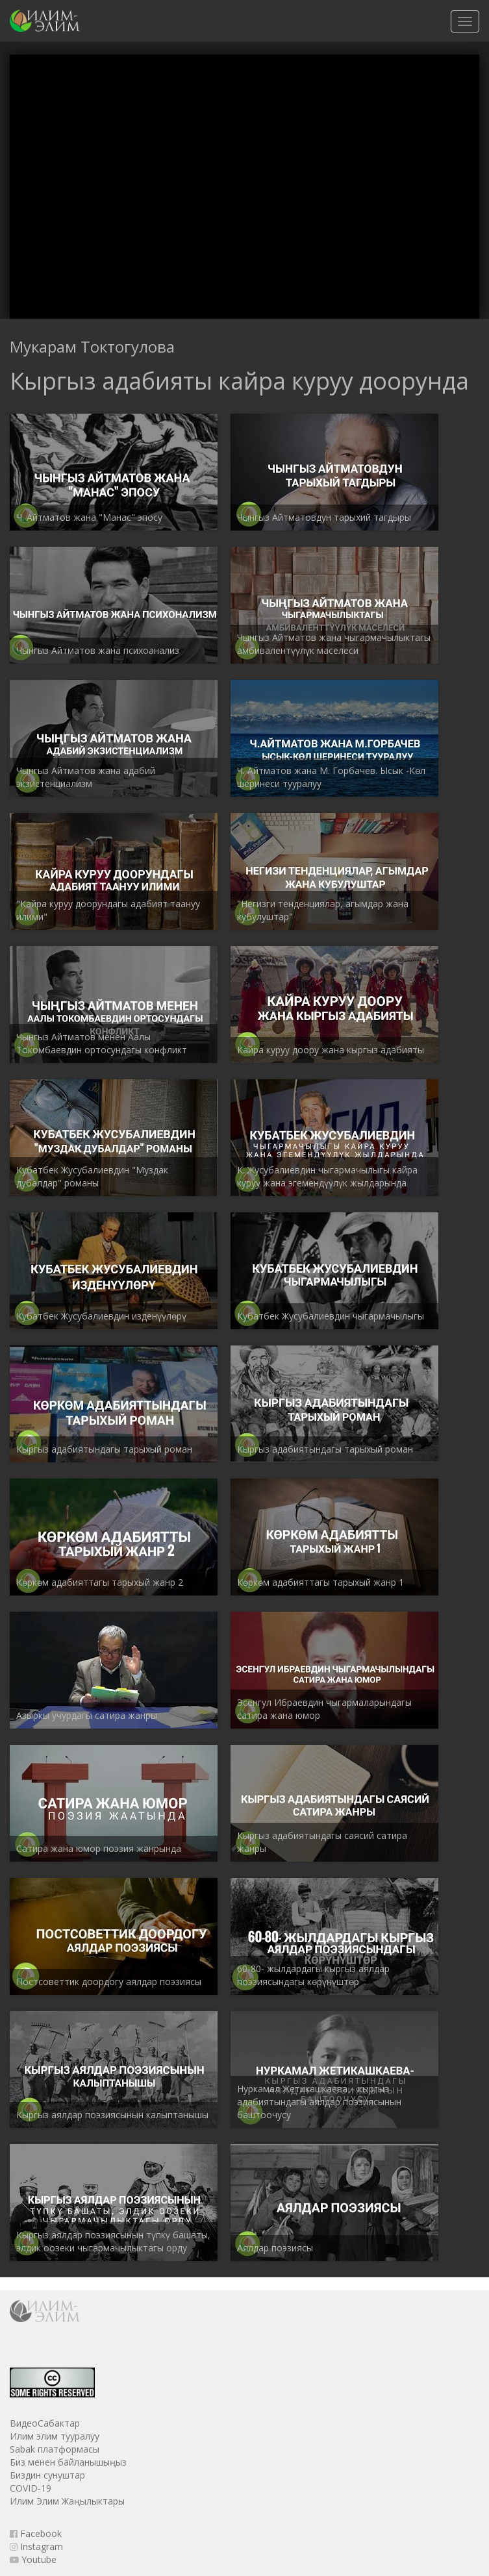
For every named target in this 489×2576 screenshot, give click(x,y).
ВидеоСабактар (45, 2423)
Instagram (36, 2546)
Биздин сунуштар (47, 2475)
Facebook (36, 2533)
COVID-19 (30, 2488)
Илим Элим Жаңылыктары (67, 2501)
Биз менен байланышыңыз (68, 2462)
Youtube (33, 2559)
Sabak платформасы (54, 2449)
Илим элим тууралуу (54, 2436)
